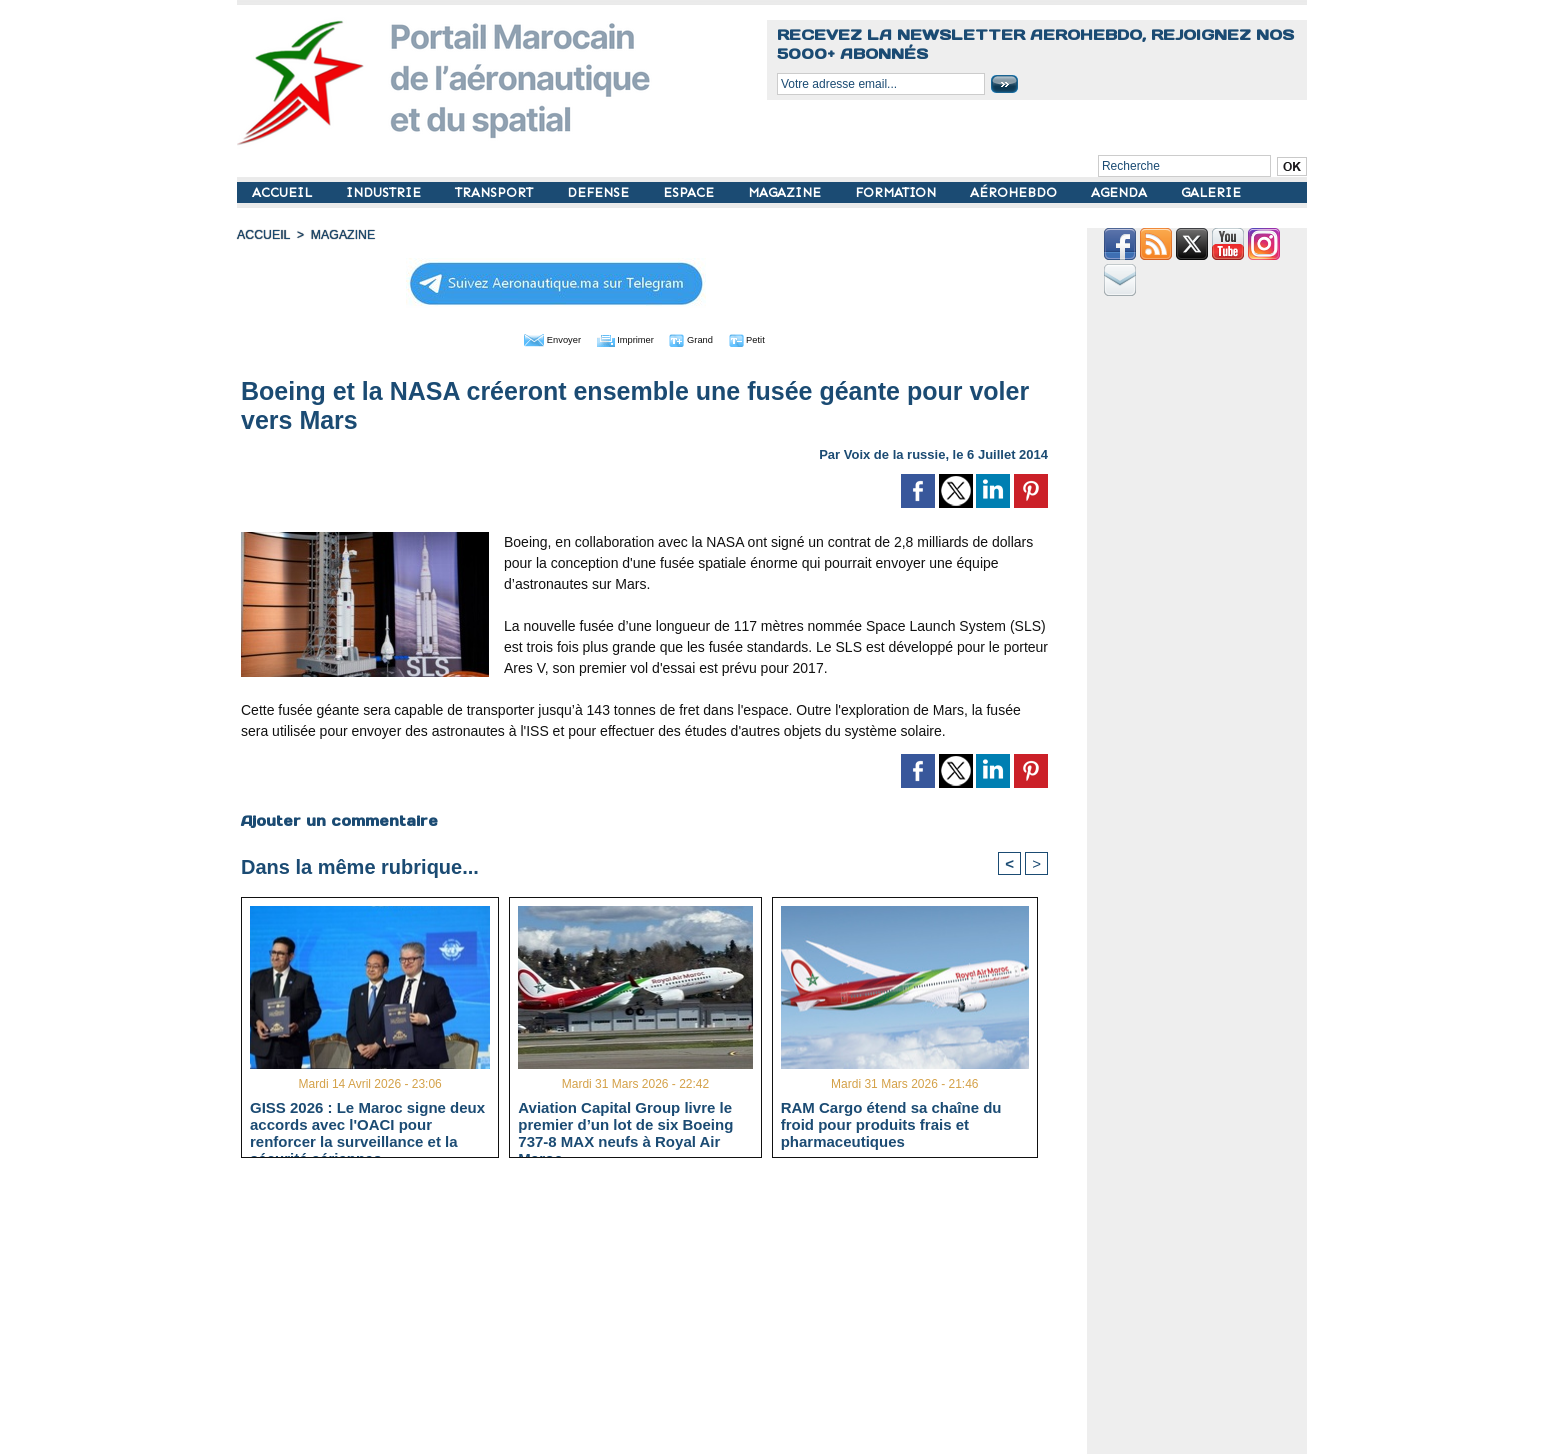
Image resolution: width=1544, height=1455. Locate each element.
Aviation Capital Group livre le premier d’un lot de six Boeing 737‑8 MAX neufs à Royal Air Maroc (625, 1123)
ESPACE (690, 192)
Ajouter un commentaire (338, 819)
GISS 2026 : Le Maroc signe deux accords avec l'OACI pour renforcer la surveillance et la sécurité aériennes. (367, 1123)
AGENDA (1121, 192)
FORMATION (897, 192)
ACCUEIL (284, 192)
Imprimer (621, 338)
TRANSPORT (496, 192)
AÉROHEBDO (1015, 192)
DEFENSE (600, 192)
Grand (705, 338)
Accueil (263, 235)
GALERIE (1211, 192)
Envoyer (530, 338)
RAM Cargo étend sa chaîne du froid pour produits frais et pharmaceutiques (891, 1123)
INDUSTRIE (385, 192)
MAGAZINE (786, 192)
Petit (772, 338)
